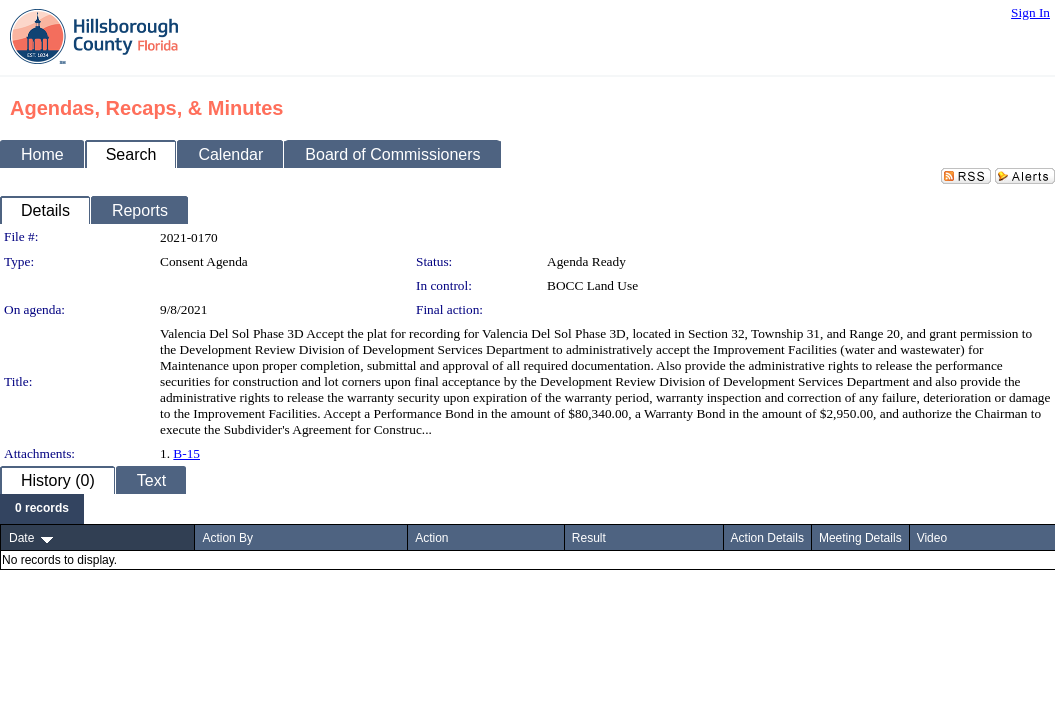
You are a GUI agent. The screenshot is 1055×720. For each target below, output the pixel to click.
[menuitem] (42, 509)
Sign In (1030, 12)
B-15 (186, 453)
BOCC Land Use (592, 285)
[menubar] (42, 509)
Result (589, 538)
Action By (227, 538)
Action (431, 538)
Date (21, 538)
